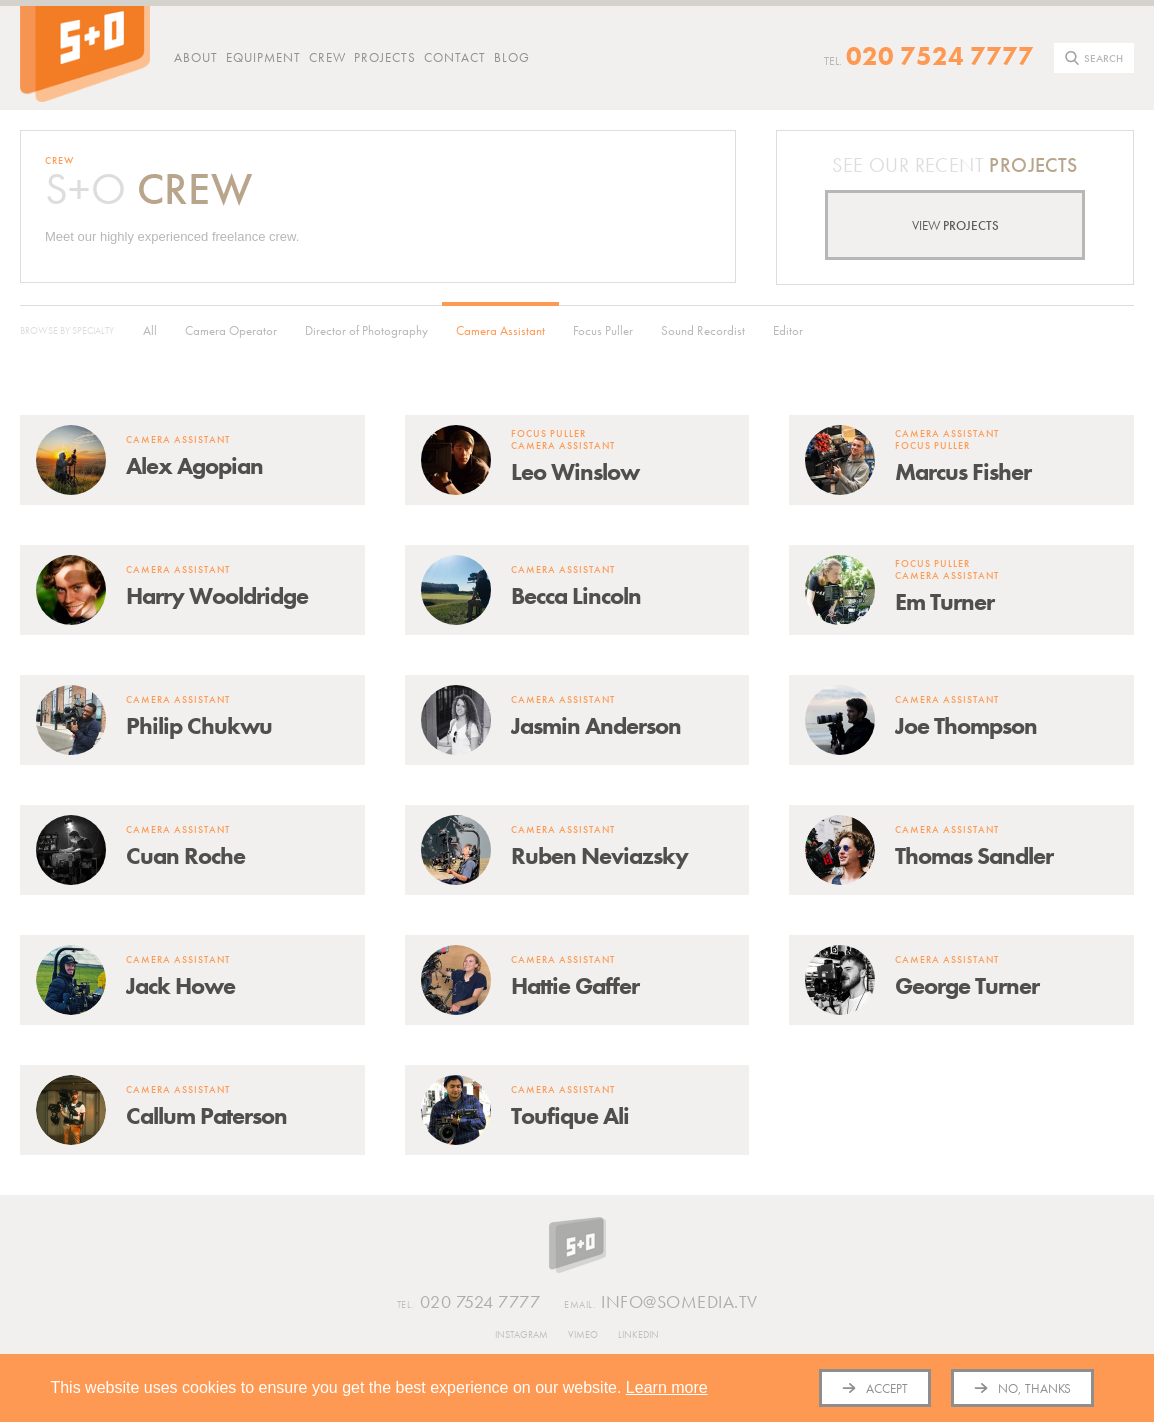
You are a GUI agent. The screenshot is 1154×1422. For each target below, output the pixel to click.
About (196, 57)
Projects (385, 57)
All (150, 330)
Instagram (521, 1334)
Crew (327, 57)
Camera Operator (231, 330)
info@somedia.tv (661, 1303)
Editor (788, 330)
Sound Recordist (703, 330)
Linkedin (638, 1334)
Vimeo (583, 1334)
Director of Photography (366, 330)
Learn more (667, 1387)
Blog (512, 57)
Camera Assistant (500, 330)
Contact (455, 57)
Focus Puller (603, 330)
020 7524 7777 (940, 56)
